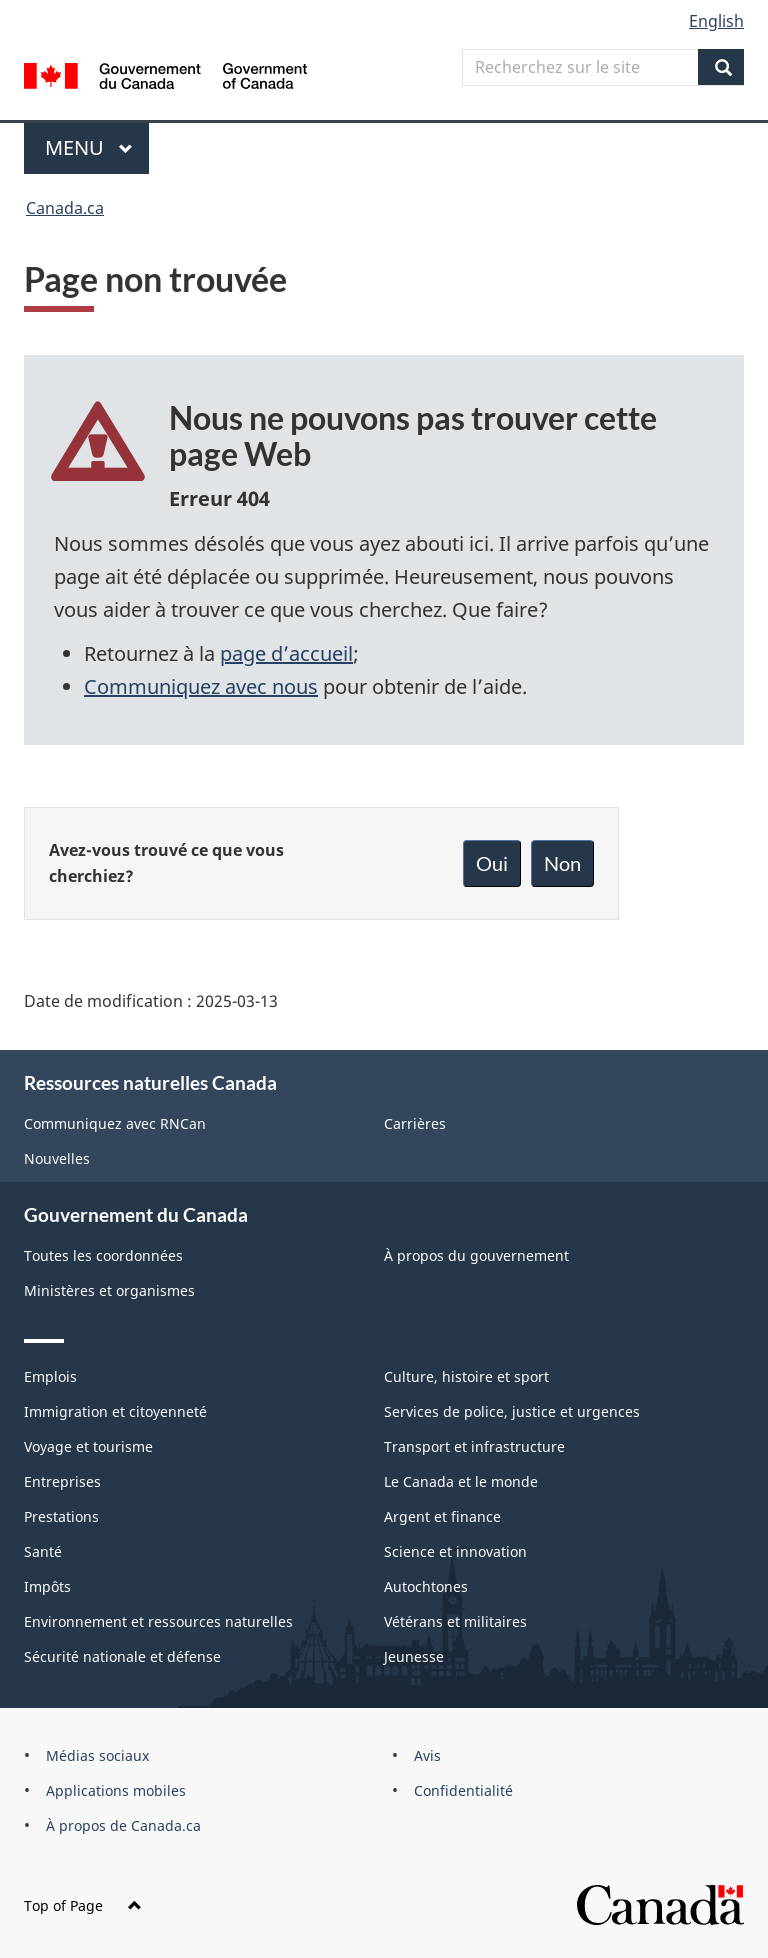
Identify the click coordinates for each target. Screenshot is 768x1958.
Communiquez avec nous (201, 686)
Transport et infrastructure (474, 1446)
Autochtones (426, 1586)
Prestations (61, 1516)
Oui (492, 863)
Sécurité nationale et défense (122, 1656)
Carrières (415, 1123)
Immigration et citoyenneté (115, 1411)
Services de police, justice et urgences (512, 1411)
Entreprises (62, 1481)
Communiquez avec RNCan (115, 1123)
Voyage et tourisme (88, 1446)
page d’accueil (286, 653)
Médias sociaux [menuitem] (97, 1755)
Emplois (50, 1376)
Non (562, 863)
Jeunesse (414, 1656)
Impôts (47, 1586)
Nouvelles (57, 1158)
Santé (43, 1551)
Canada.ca (65, 208)
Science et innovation (455, 1551)
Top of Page (83, 1905)
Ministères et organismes (109, 1290)
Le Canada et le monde (461, 1481)
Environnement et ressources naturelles (158, 1621)
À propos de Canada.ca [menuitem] (123, 1825)
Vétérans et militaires (455, 1621)
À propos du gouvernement (476, 1255)
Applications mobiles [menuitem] (116, 1790)
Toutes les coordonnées (103, 1255)
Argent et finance (442, 1516)
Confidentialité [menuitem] (463, 1790)
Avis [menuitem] (427, 1755)
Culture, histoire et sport (466, 1376)
